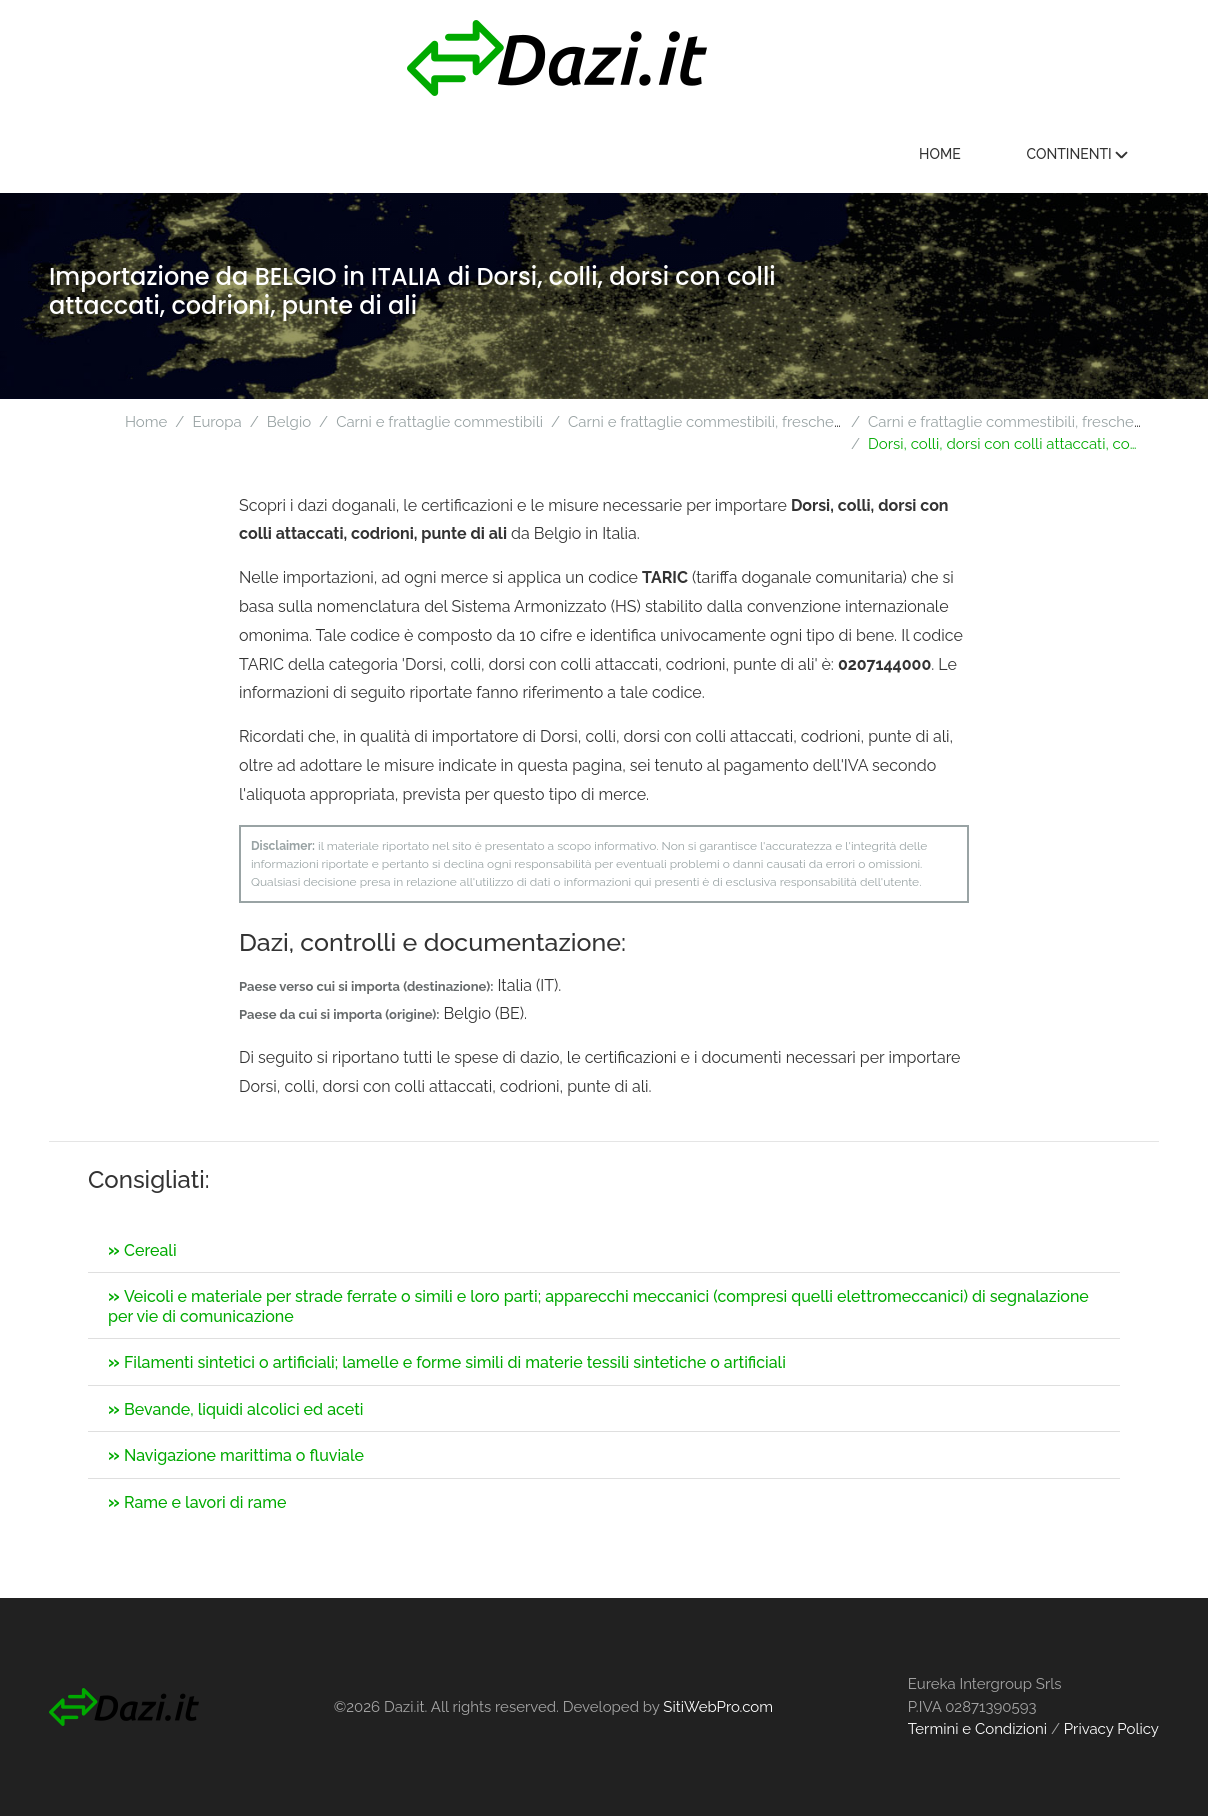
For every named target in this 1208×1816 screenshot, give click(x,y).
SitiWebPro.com (718, 1707)
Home (940, 154)
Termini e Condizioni (977, 1729)
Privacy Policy (1111, 1729)
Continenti (1077, 154)
